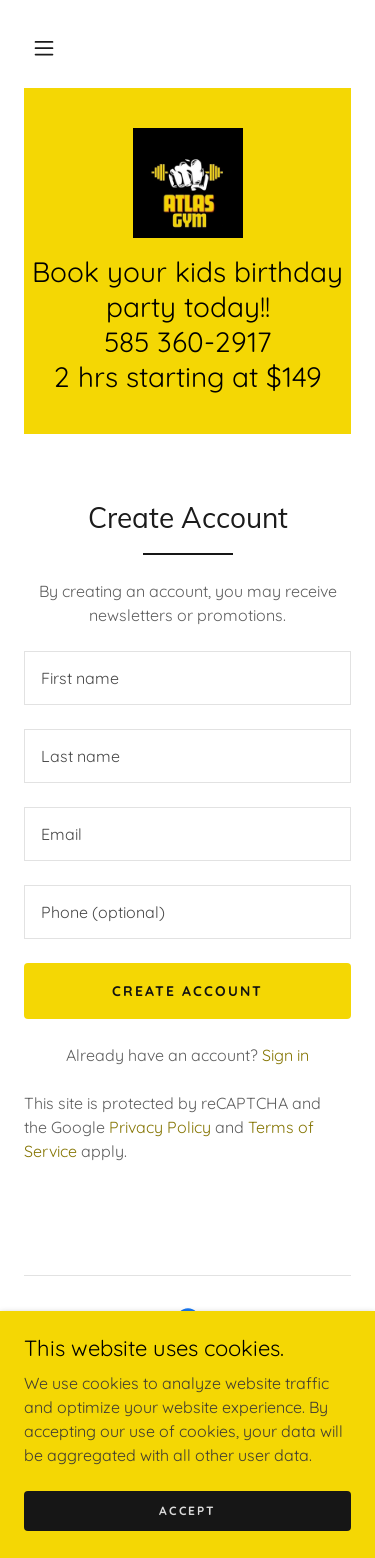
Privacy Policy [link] (160, 1127)
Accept (187, 1510)
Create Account (187, 991)
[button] (44, 48)
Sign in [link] (285, 1055)
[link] (188, 183)
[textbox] (187, 678)
